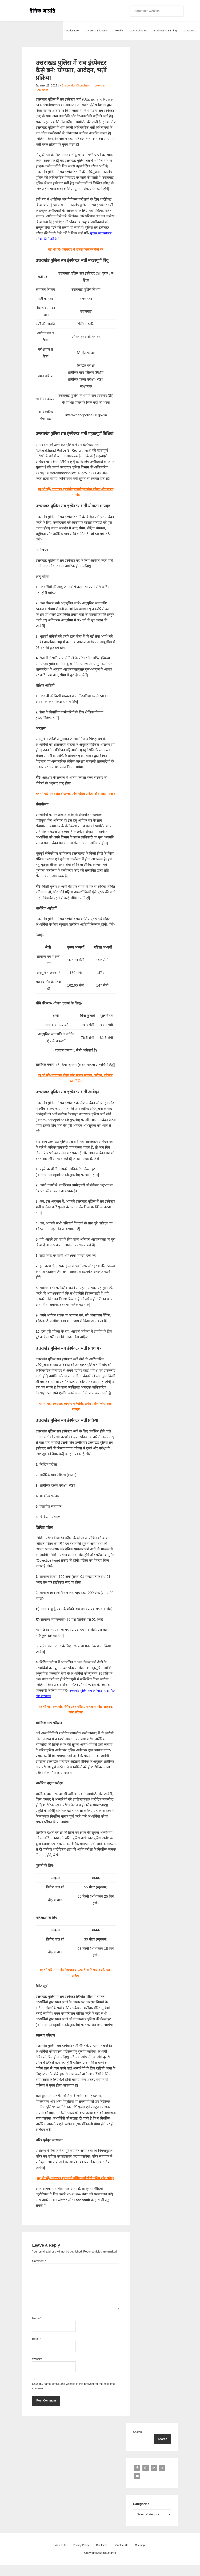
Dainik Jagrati (43, 10)
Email (36, 2350)
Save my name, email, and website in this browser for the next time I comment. (74, 2397)
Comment (39, 2272)
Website (37, 2370)
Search (137, 2443)
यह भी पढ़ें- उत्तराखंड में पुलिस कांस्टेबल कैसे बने (75, 249)
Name (36, 2329)
